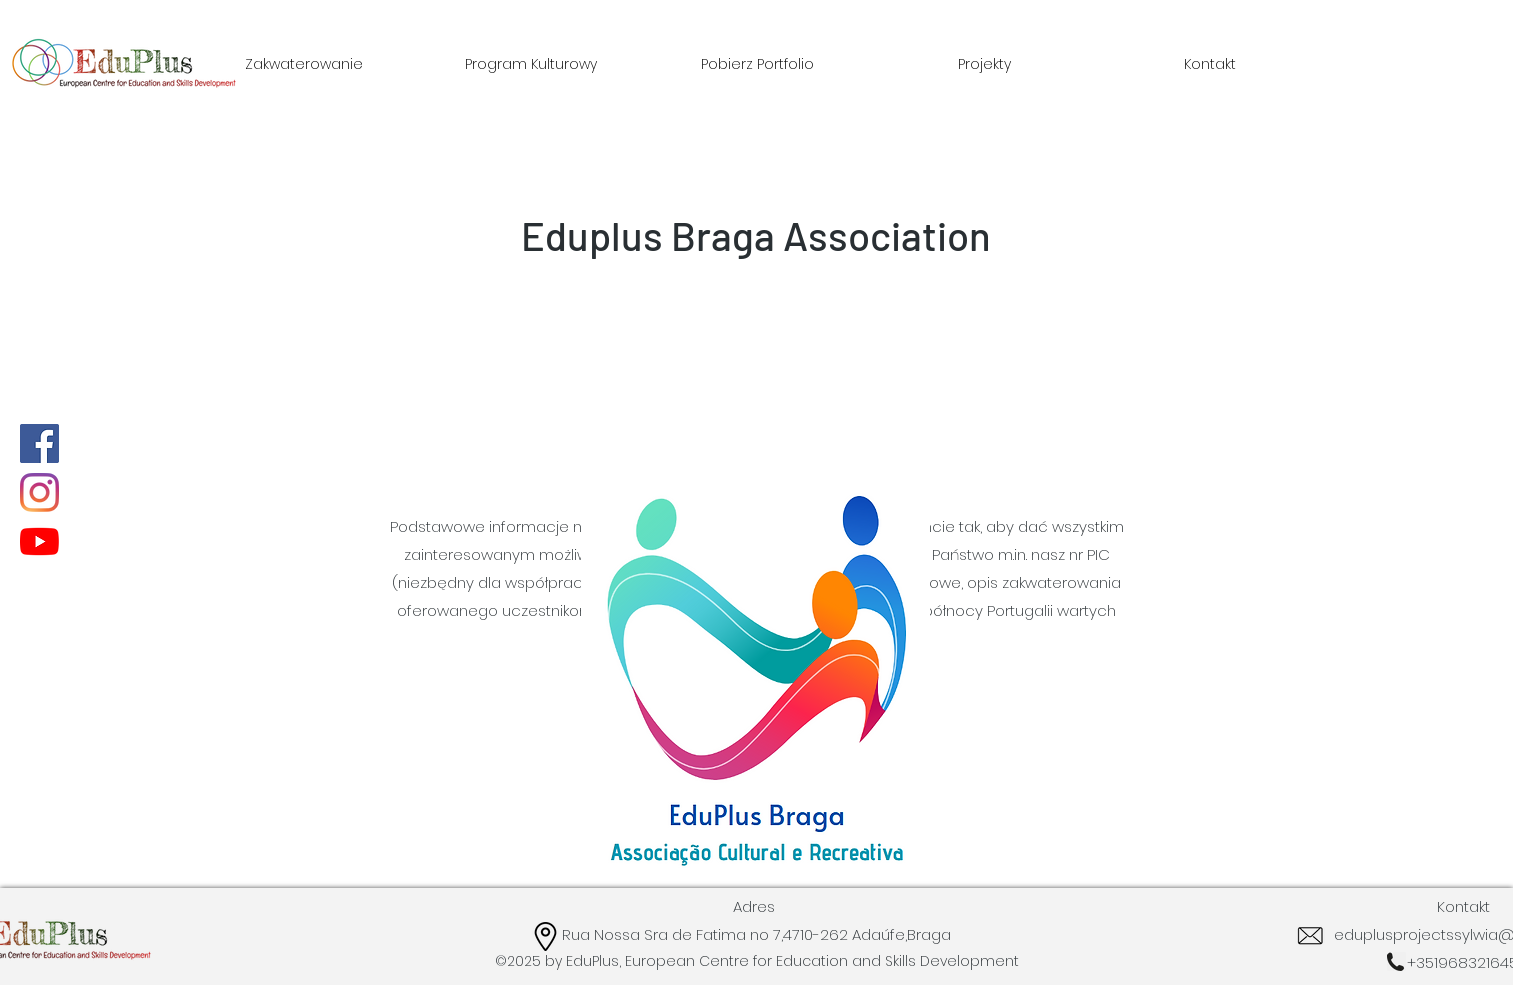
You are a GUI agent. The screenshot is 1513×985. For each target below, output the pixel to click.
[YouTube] (39, 541)
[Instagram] (39, 492)
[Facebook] (39, 443)
